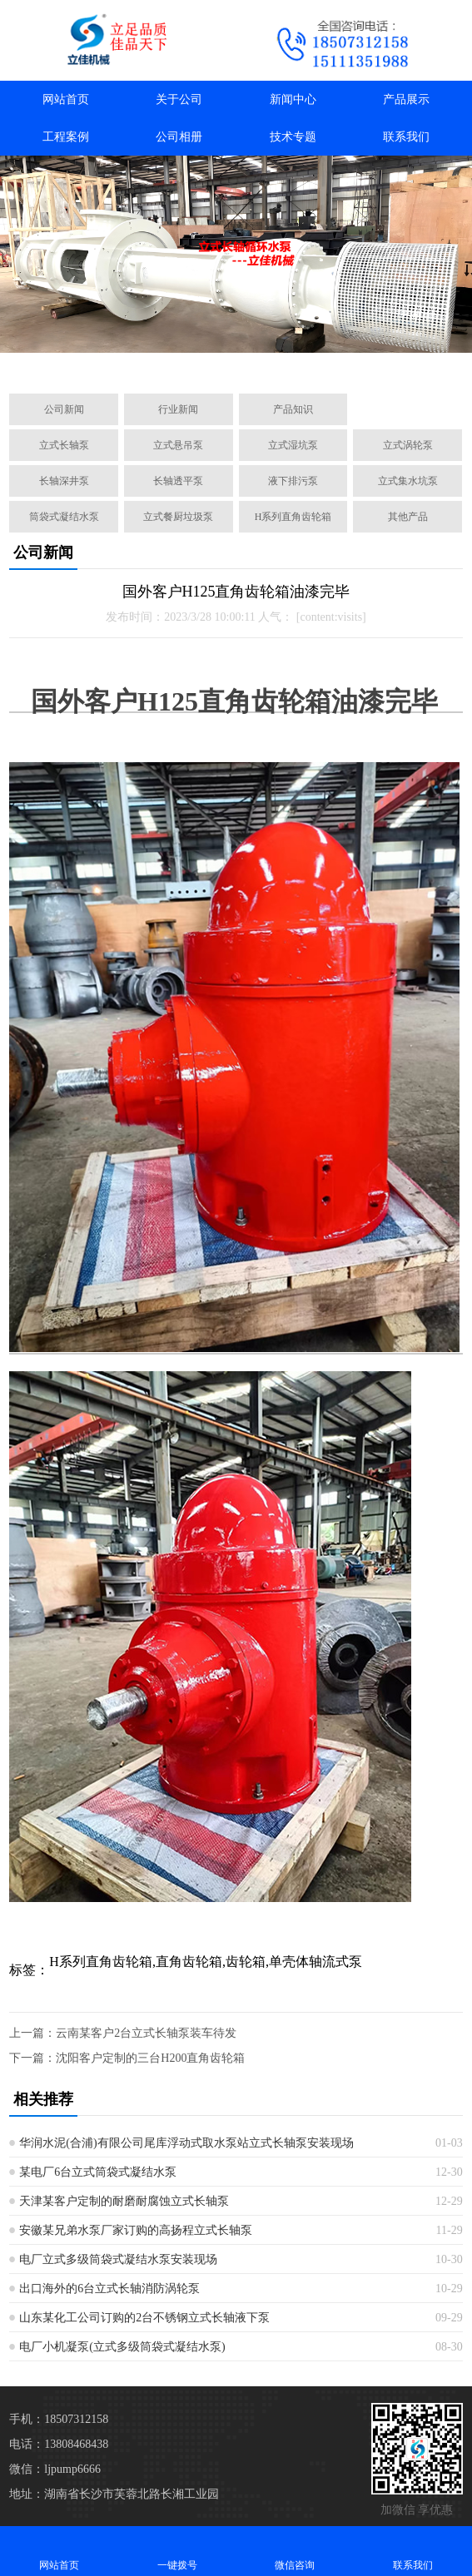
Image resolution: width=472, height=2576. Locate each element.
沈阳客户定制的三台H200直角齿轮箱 (150, 2058)
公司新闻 (64, 409)
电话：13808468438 (58, 2444)
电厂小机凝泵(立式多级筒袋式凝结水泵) (122, 2347)
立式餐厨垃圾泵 (178, 517)
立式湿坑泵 (293, 445)
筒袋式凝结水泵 (64, 517)
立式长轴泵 (64, 445)
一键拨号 (177, 2550)
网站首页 (65, 99)
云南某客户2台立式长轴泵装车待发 (146, 2033)
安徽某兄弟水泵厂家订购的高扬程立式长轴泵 (135, 2230)
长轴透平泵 (178, 481)
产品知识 (293, 409)
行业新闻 (178, 409)
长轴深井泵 (64, 481)
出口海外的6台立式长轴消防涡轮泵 (109, 2288)
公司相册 (179, 137)
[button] (163, 362)
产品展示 (406, 99)
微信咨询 (295, 2550)
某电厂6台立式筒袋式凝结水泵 (97, 2172)
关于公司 (179, 99)
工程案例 (65, 137)
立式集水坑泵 (408, 481)
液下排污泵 (293, 481)
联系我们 (406, 137)
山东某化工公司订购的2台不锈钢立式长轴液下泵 (144, 2317)
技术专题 (293, 137)
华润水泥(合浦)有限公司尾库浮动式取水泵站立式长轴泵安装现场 (186, 2143)
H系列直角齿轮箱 (293, 517)
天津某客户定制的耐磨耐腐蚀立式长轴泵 (124, 2201)
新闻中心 (293, 99)
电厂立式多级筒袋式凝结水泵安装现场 (118, 2259)
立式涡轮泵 (408, 445)
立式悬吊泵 (178, 445)
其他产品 (408, 517)
